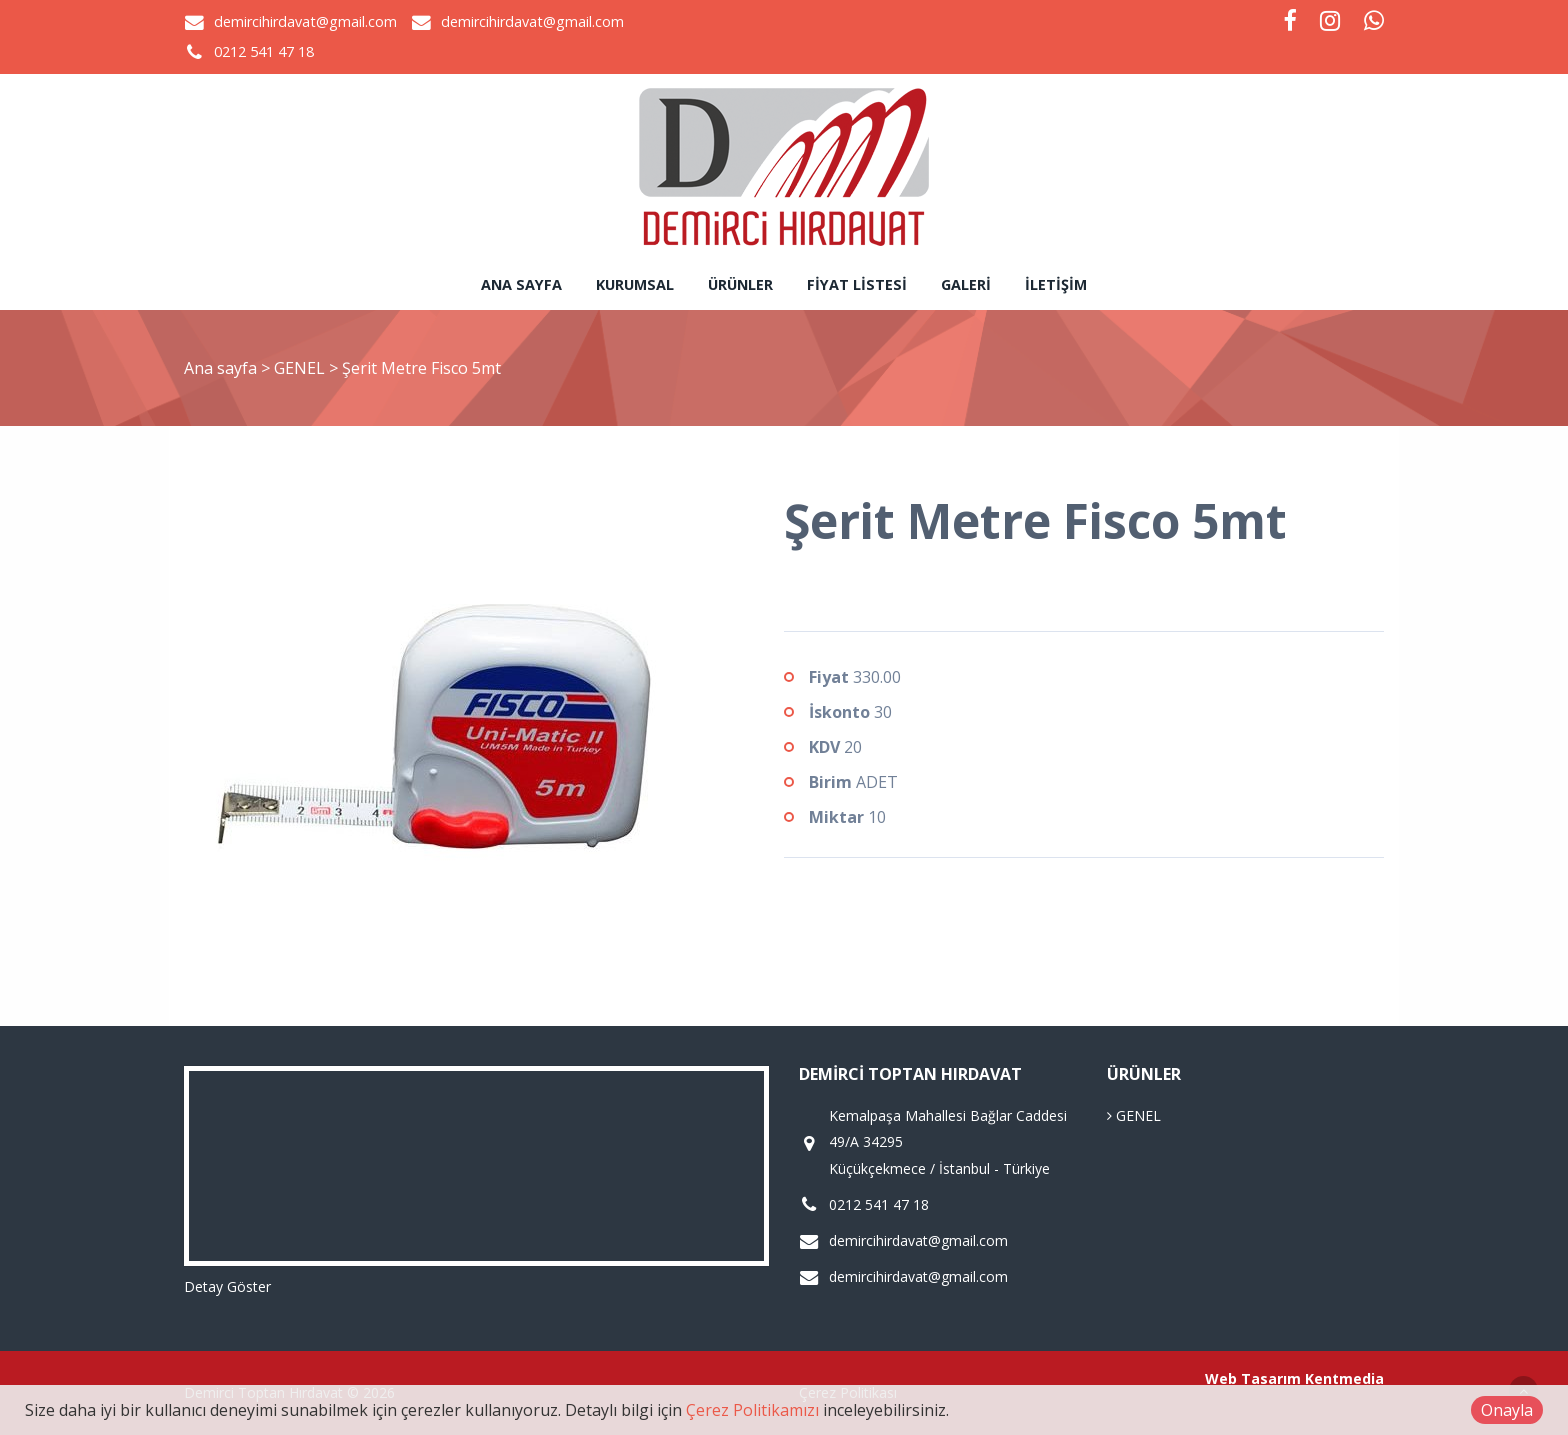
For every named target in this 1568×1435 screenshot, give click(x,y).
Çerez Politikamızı (752, 1410)
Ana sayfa (521, 284)
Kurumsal (635, 284)
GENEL (301, 368)
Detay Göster (227, 1286)
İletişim (1056, 284)
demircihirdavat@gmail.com (305, 21)
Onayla (1507, 1410)
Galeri (966, 284)
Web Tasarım (1253, 1378)
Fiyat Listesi (857, 284)
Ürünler (740, 284)
